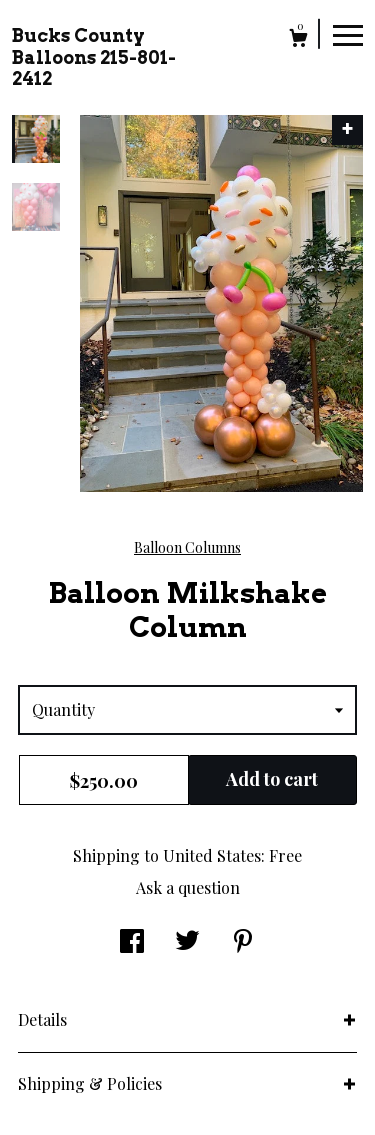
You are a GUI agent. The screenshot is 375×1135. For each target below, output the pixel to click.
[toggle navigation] (348, 34)
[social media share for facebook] (132, 942)
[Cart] (298, 40)
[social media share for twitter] (187, 942)
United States (212, 855)
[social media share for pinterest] (243, 942)
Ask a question (188, 887)
